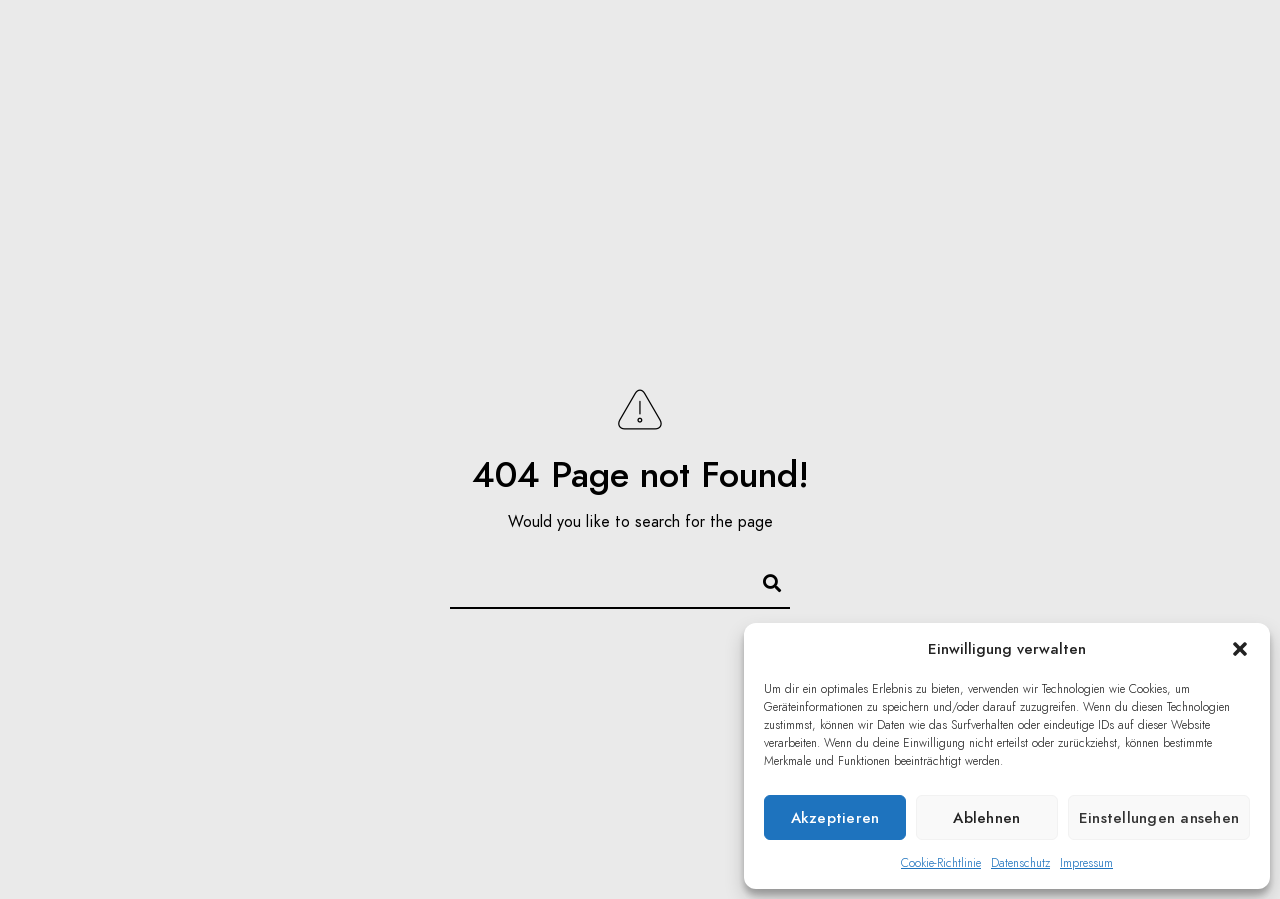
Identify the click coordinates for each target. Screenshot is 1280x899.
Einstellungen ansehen (1159, 818)
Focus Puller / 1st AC (869, 50)
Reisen (704, 50)
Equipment (1053, 50)
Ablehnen (986, 818)
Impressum (1086, 863)
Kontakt (1174, 50)
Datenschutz (1020, 863)
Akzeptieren (835, 818)
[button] (1240, 649)
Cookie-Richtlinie (941, 863)
